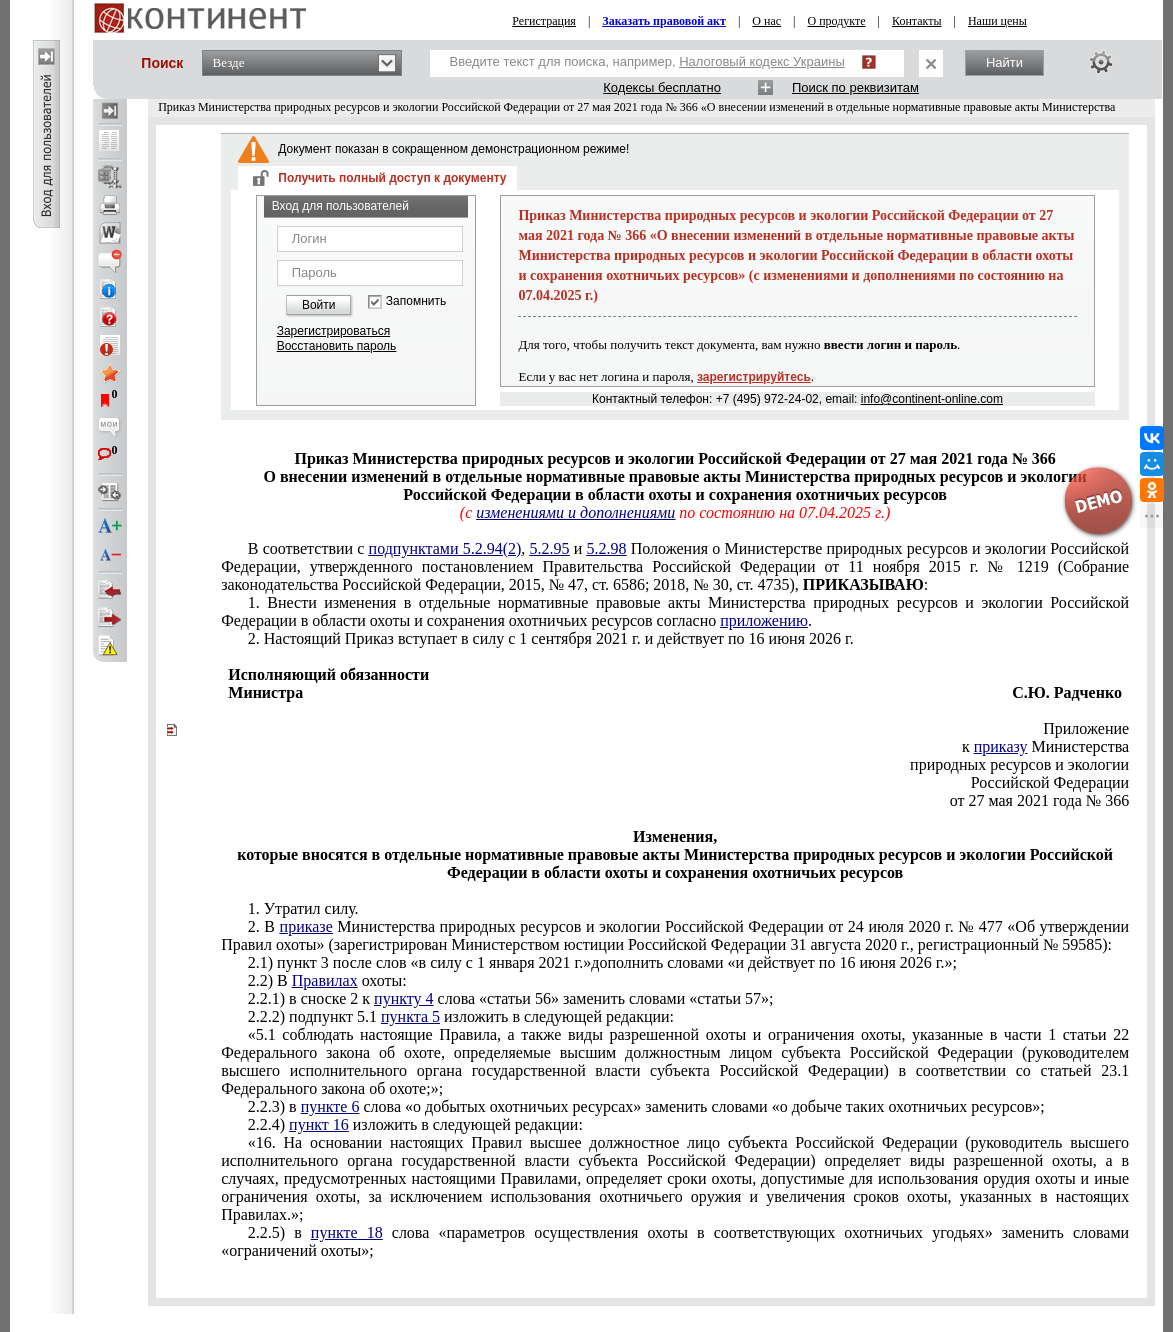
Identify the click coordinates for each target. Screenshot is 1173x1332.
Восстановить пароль (337, 346)
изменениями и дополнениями (575, 512)
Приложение (1086, 728)
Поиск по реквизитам (855, 87)
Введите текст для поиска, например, (647, 61)
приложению (764, 620)
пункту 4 (403, 998)
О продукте (837, 21)
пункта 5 (410, 1016)
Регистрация (544, 21)
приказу (1001, 746)
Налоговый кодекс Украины (762, 61)
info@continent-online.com (932, 399)
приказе (306, 926)
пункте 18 (347, 1232)
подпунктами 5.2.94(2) (445, 548)
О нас (766, 21)
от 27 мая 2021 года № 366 (1039, 800)
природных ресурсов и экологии (1019, 764)
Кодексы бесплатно (662, 87)
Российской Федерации (1050, 782)
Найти (1004, 62)
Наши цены (997, 21)
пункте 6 (330, 1106)
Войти (319, 305)
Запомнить (416, 301)
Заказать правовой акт (664, 21)
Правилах (325, 980)
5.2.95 (550, 548)
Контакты (917, 21)
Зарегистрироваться (333, 331)
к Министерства (1045, 746)
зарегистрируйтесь (754, 377)
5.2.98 (607, 548)
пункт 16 (319, 1124)
